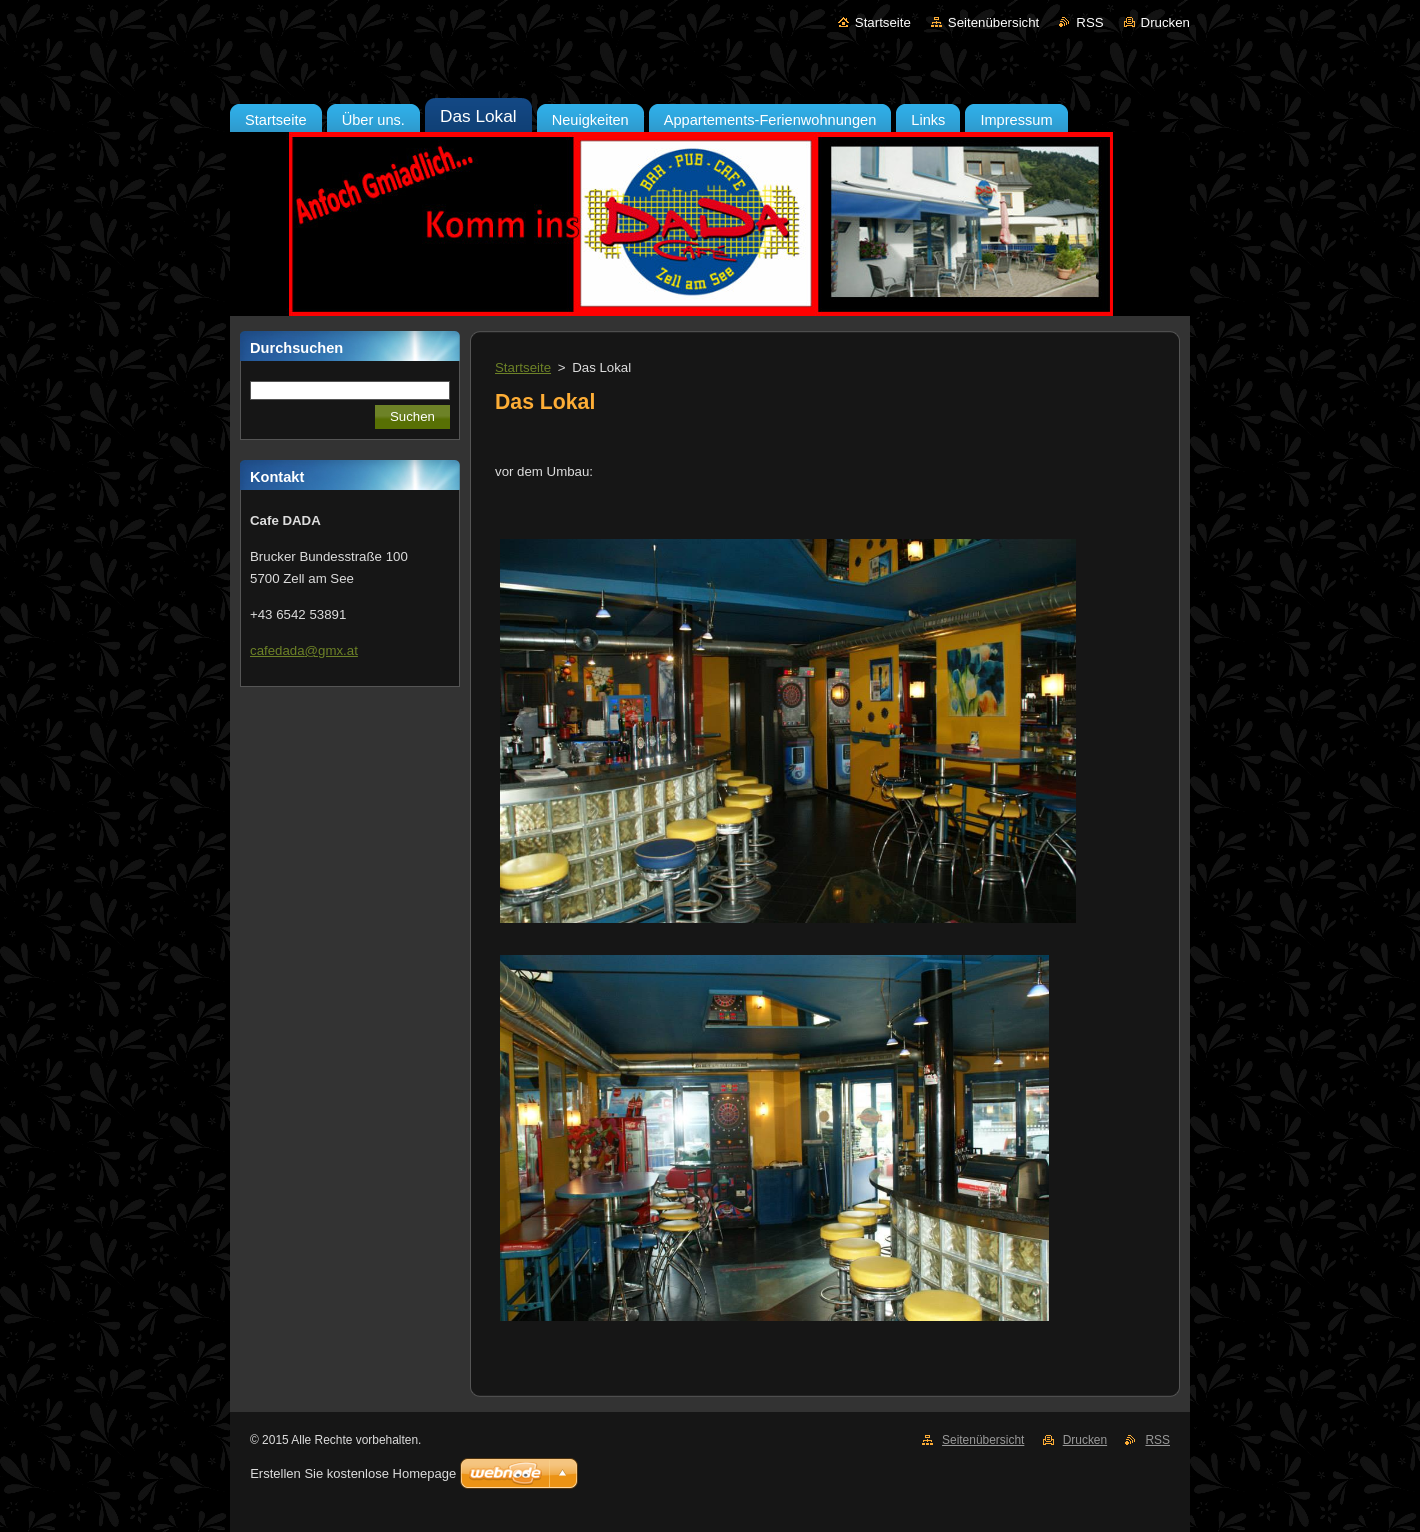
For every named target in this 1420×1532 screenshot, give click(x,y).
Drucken (1165, 22)
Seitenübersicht (993, 22)
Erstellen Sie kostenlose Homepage (353, 1473)
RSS (1089, 22)
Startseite (883, 22)
